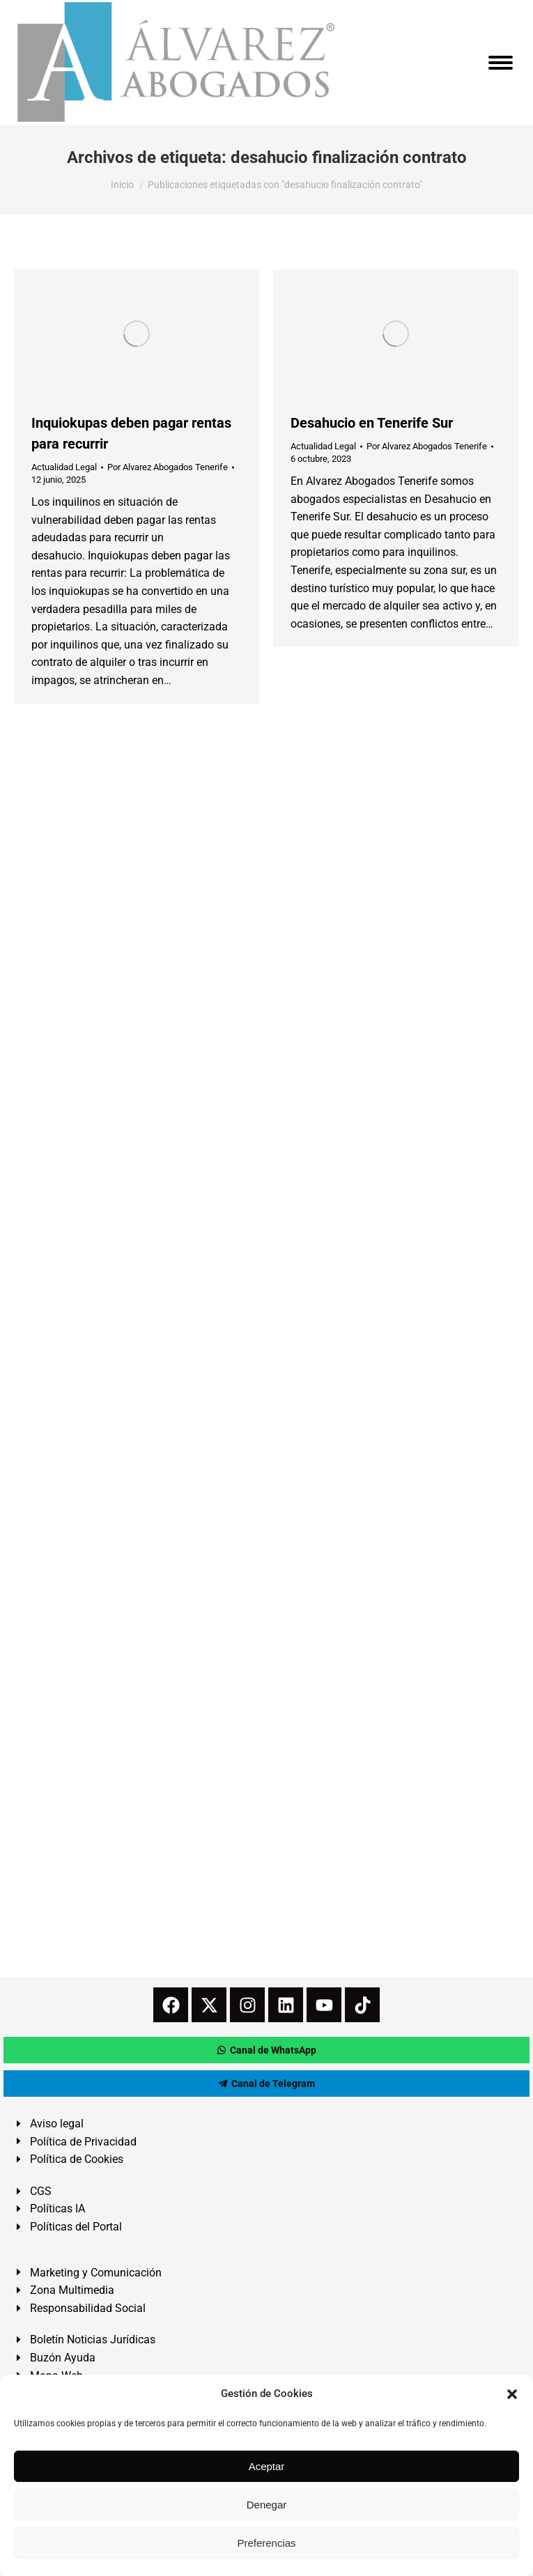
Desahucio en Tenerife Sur (372, 422)
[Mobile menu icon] (500, 62)
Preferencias (266, 2543)
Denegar (267, 2505)
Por (167, 467)
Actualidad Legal (64, 467)
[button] (512, 2394)
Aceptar (267, 2466)
